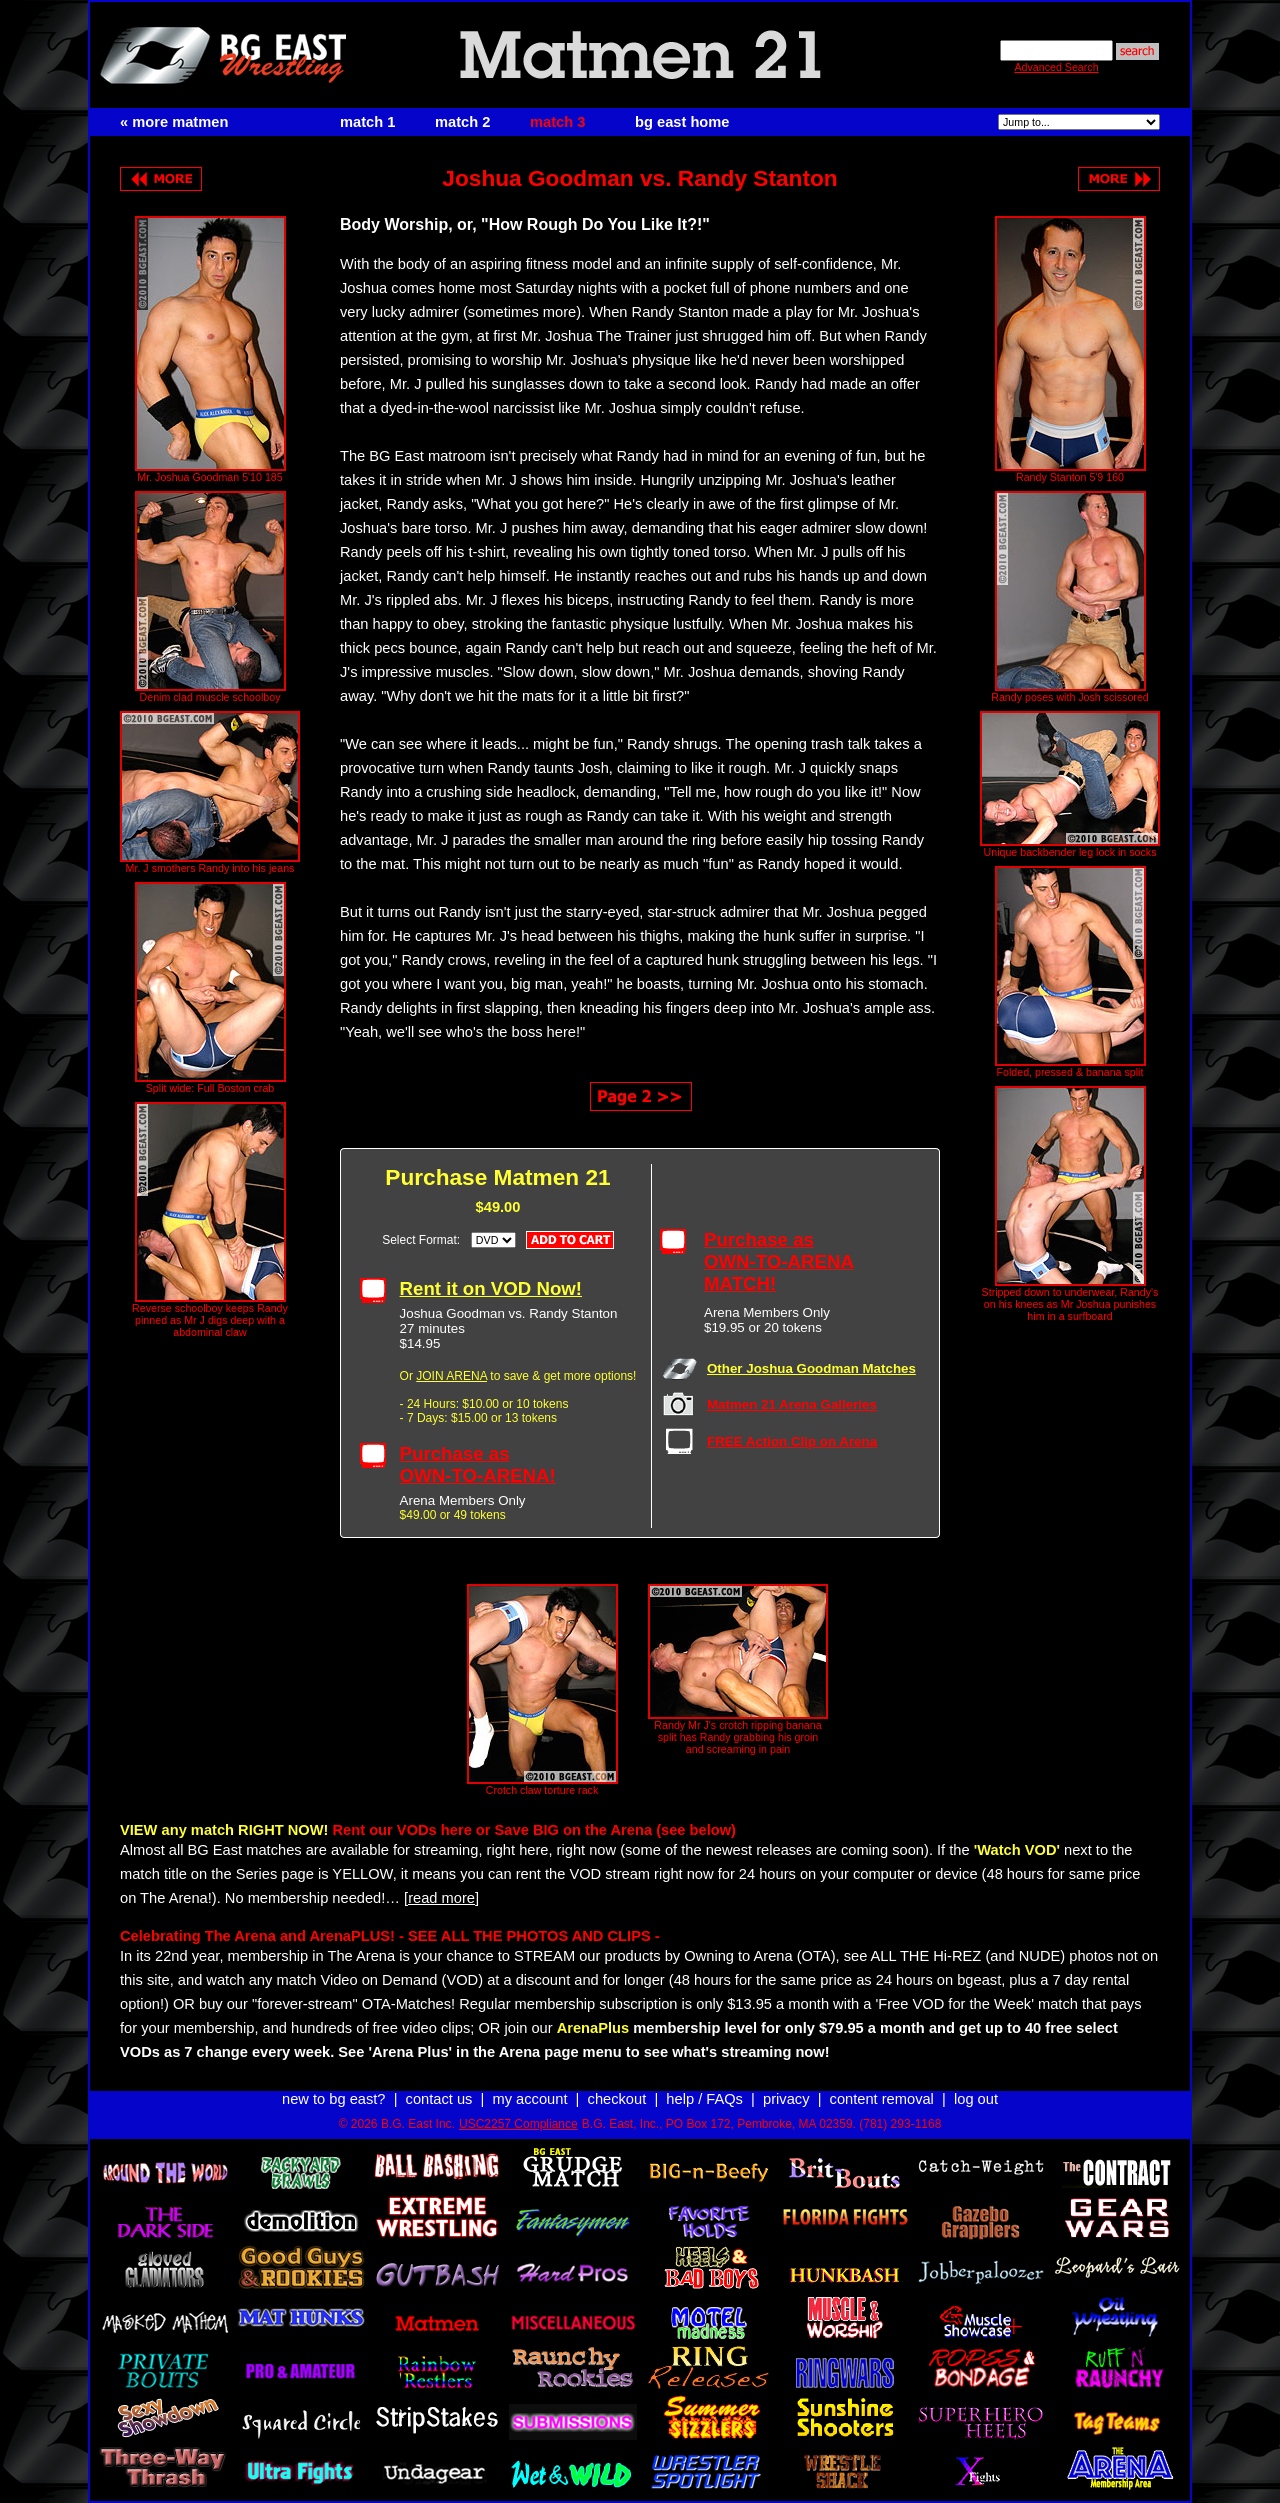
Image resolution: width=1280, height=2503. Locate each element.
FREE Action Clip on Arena (792, 1441)
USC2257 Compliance (518, 2124)
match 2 (462, 122)
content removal (882, 2099)
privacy (786, 2099)
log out (976, 2099)
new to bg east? (333, 2099)
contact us (439, 2099)
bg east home (682, 122)
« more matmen (174, 122)
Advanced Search (1056, 67)
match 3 (557, 122)
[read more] (441, 1898)
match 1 (367, 122)
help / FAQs (704, 2099)
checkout (617, 2099)
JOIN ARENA (451, 1376)
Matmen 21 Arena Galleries (792, 1404)
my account (530, 2099)
